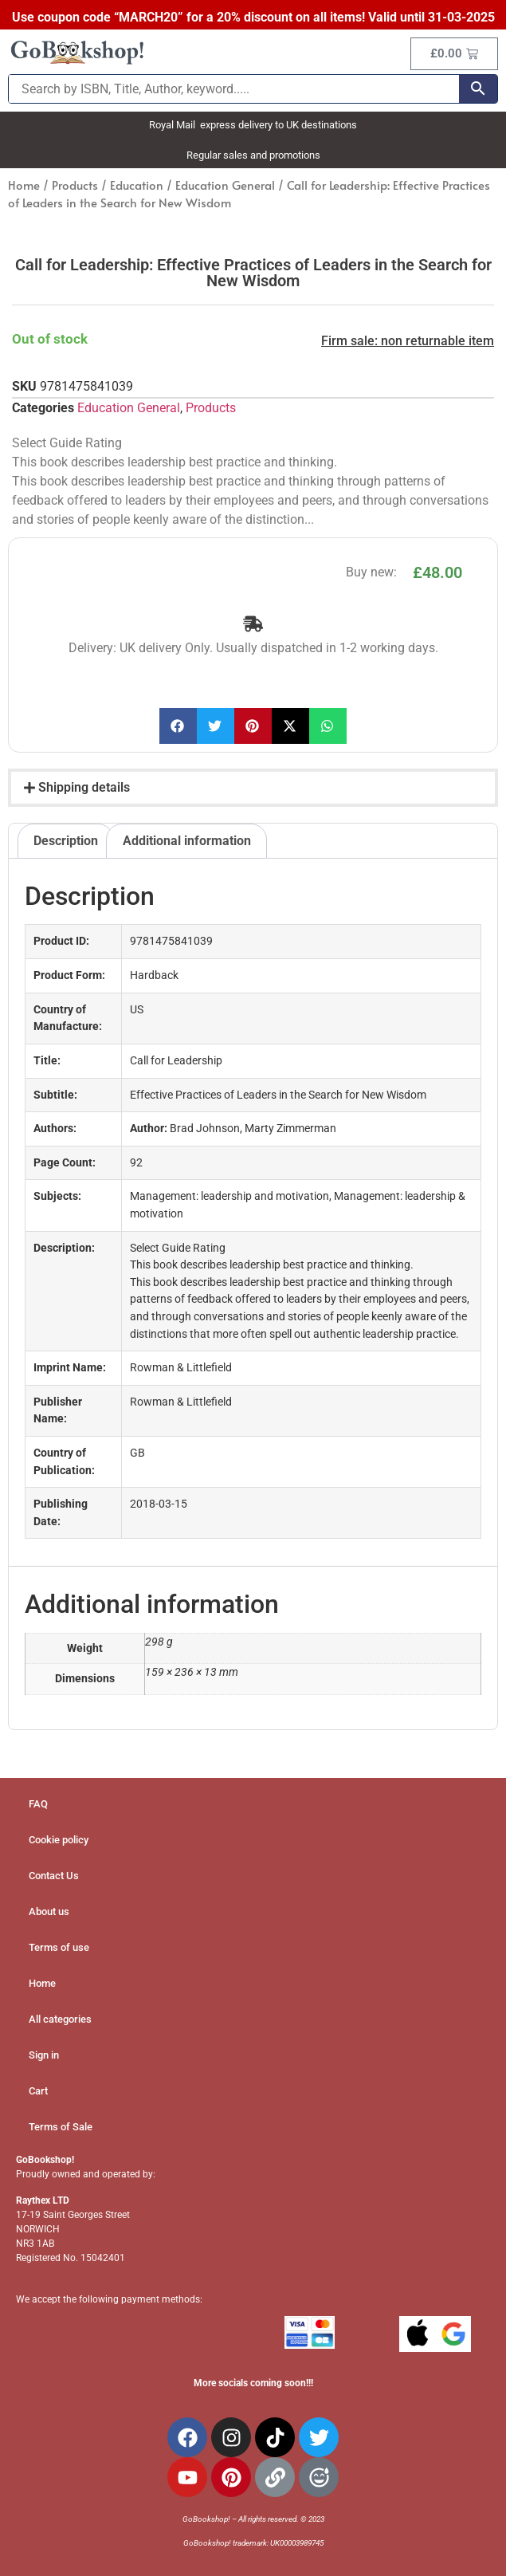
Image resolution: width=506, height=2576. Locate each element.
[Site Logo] (77, 61)
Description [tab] (65, 840)
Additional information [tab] (187, 840)
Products (75, 185)
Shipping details (84, 787)
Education (136, 185)
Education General (225, 185)
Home (24, 185)
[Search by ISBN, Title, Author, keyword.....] (234, 89)
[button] (178, 726)
